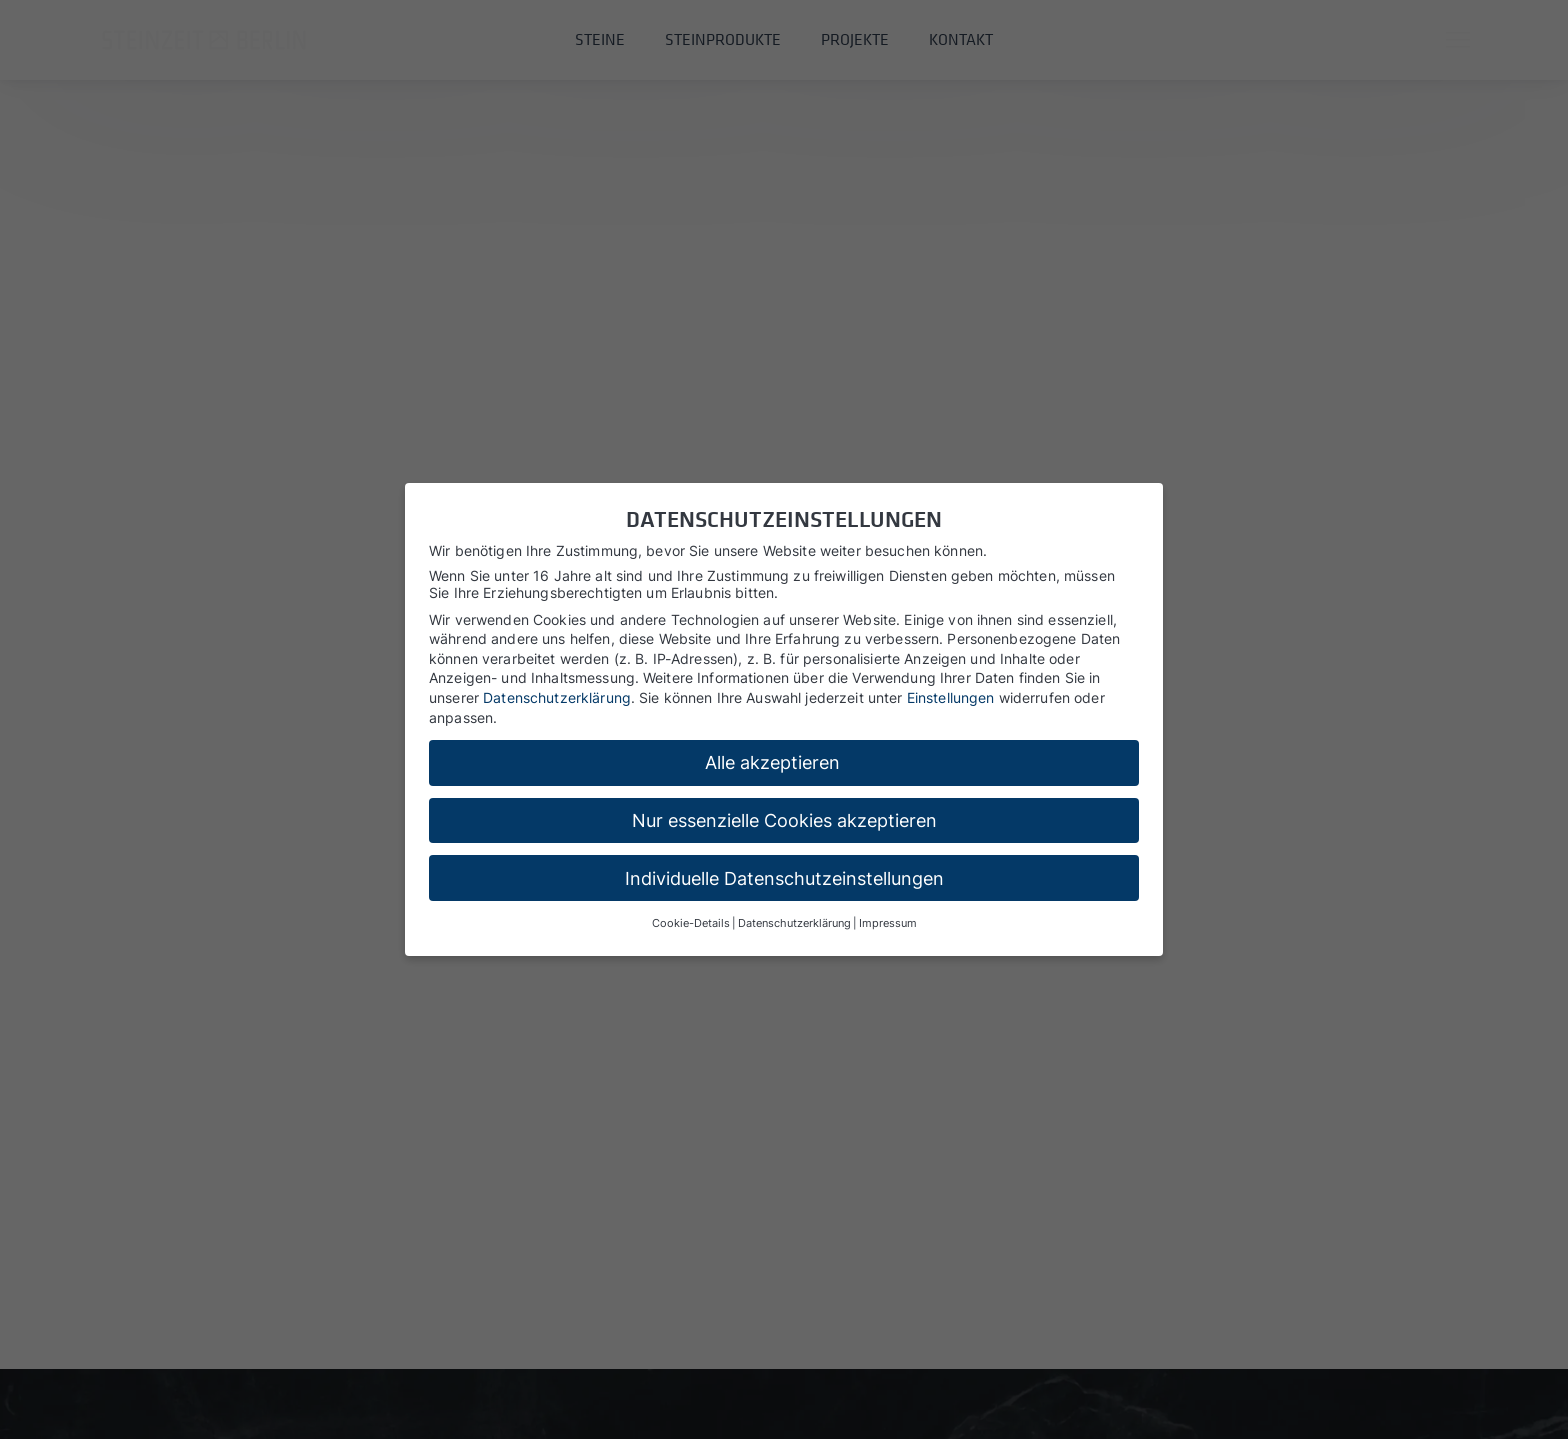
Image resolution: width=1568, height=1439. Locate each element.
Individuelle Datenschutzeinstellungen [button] (784, 878)
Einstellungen (951, 697)
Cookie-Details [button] (691, 923)
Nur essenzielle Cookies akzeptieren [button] (784, 820)
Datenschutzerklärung (557, 697)
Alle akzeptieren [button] (772, 762)
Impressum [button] (888, 923)
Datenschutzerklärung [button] (794, 923)
